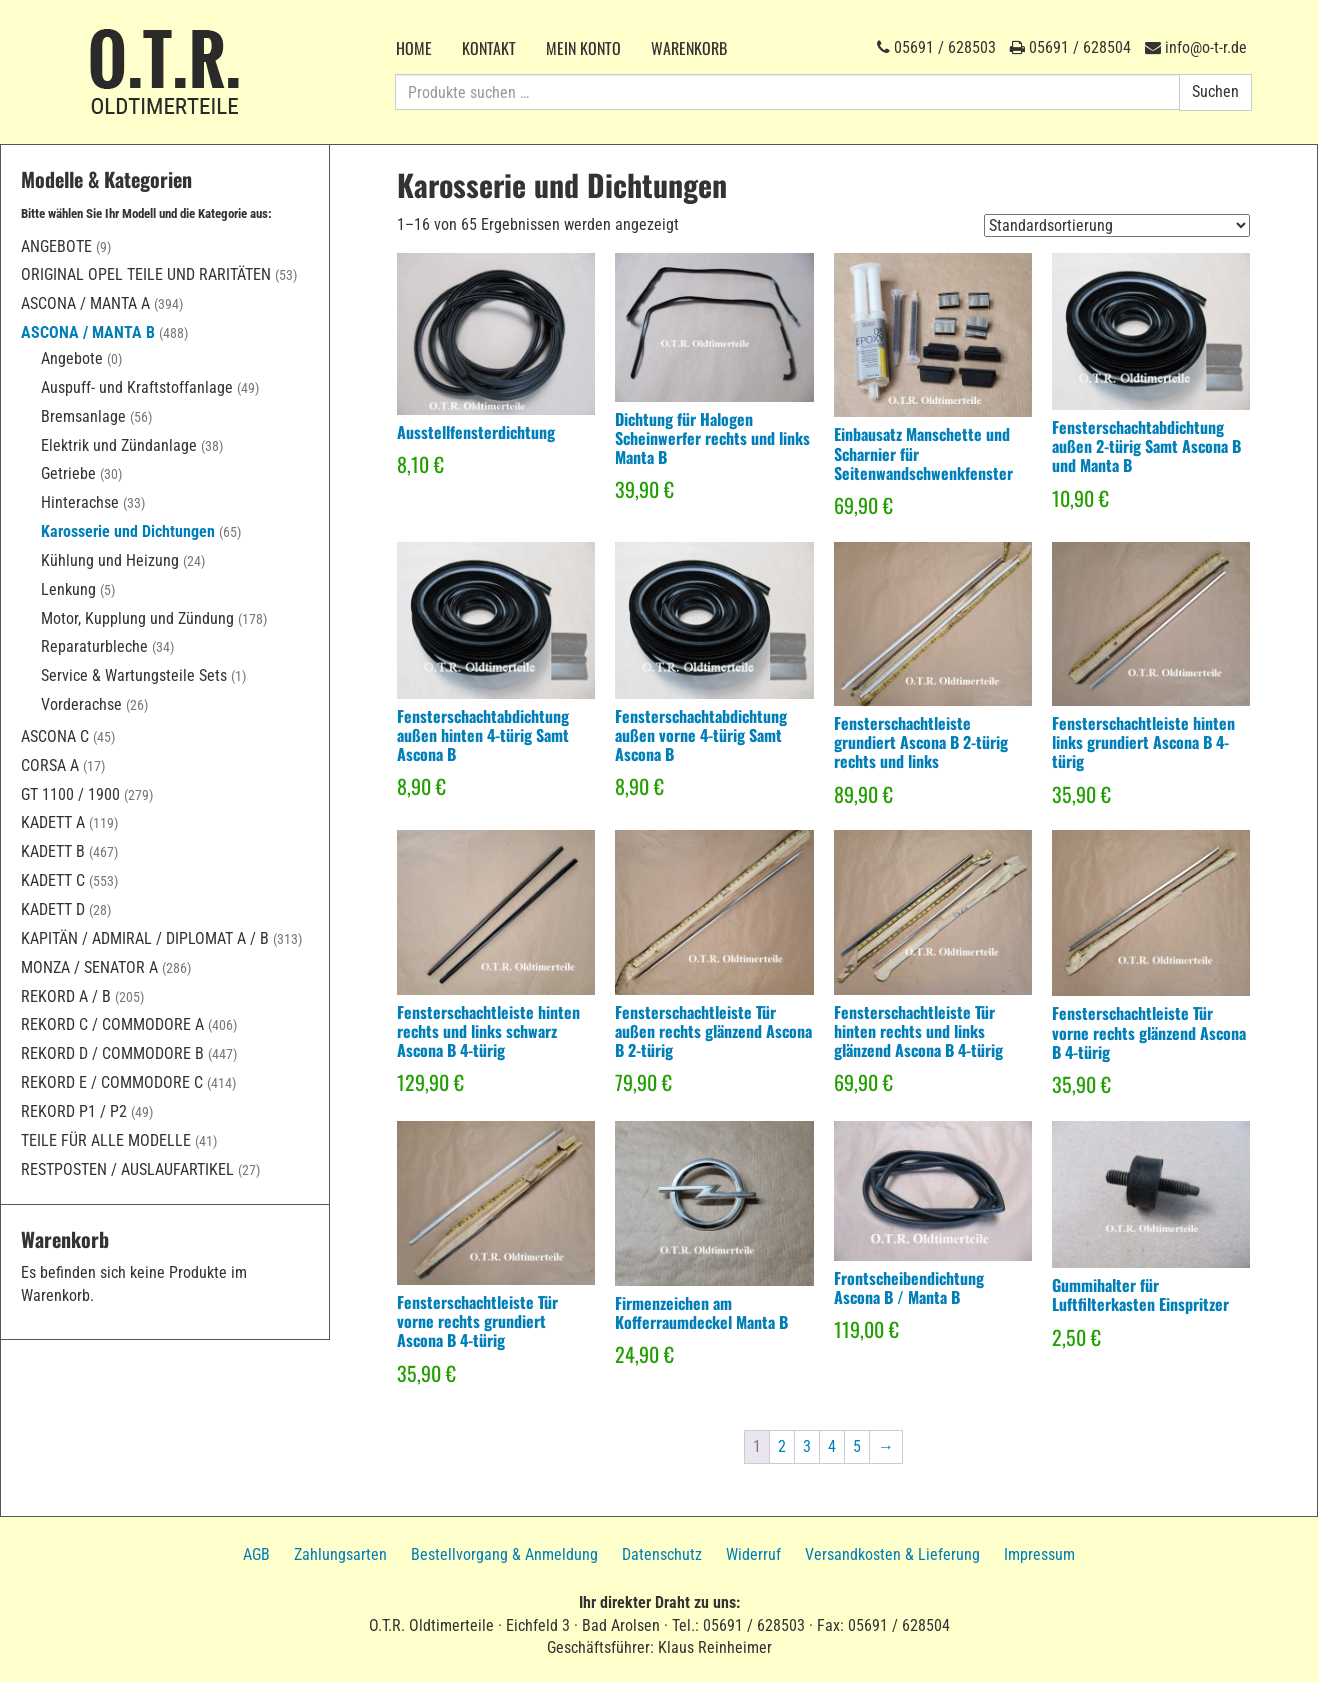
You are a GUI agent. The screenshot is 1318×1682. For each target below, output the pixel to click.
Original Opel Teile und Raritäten (146, 274)
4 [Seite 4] (832, 1446)
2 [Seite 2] (782, 1446)
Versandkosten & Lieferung (892, 1554)
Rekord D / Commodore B (112, 1053)
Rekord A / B (66, 996)
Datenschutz (662, 1554)
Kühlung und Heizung (110, 560)
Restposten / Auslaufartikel (127, 1169)
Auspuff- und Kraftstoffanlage (137, 387)
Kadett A (53, 822)
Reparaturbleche (94, 646)
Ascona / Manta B (88, 332)
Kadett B (53, 851)
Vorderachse (81, 704)
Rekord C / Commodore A (112, 1024)
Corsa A (50, 765)
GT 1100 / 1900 (70, 794)
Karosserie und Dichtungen (128, 531)
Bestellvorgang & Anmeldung (504, 1554)
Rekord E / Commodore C (112, 1082)
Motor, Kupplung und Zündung (137, 618)
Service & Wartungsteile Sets (134, 675)
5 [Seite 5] (857, 1446)
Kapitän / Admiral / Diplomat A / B (145, 938)
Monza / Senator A (89, 967)
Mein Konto (583, 48)
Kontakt (489, 48)
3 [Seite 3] (807, 1446)
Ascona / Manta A (85, 303)
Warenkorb (689, 48)
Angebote (56, 246)
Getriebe (68, 473)
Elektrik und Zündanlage (119, 445)
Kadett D (53, 909)
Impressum (1039, 1554)
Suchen (1215, 91)
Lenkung (68, 589)
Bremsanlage (83, 416)
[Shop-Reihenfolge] (1117, 225)
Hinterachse (80, 502)
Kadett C (53, 880)
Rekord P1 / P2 (74, 1111)
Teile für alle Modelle (106, 1140)
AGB (256, 1554)
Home (414, 48)
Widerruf (753, 1554)
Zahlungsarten (340, 1554)
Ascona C (55, 736)
